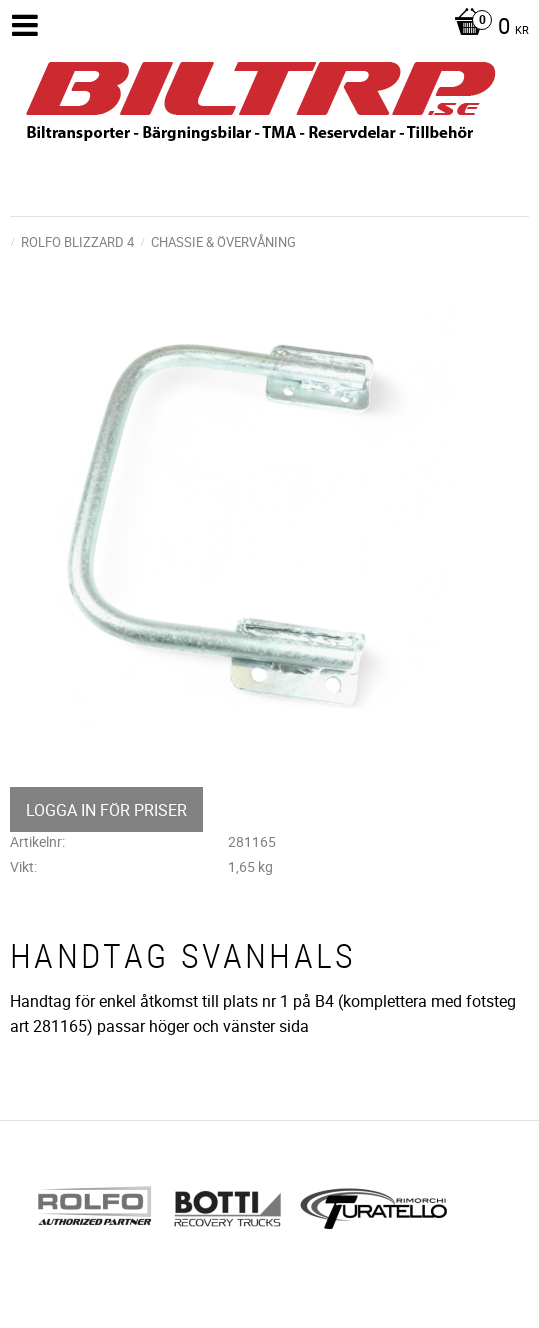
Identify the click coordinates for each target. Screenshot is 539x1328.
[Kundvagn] (486, 28)
